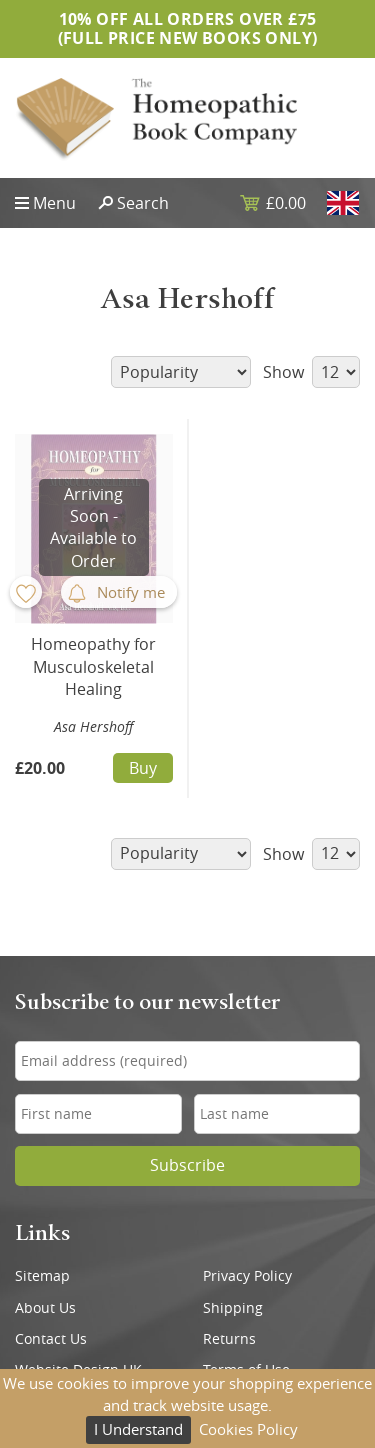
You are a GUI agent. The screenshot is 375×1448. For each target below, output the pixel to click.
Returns (229, 1339)
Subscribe (187, 1165)
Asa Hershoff (93, 726)
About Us (45, 1308)
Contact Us (51, 1339)
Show (311, 372)
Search (143, 203)
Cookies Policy (248, 1429)
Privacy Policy (247, 1276)
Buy (143, 768)
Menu (54, 203)
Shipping (233, 1308)
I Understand (138, 1429)
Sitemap (42, 1276)
